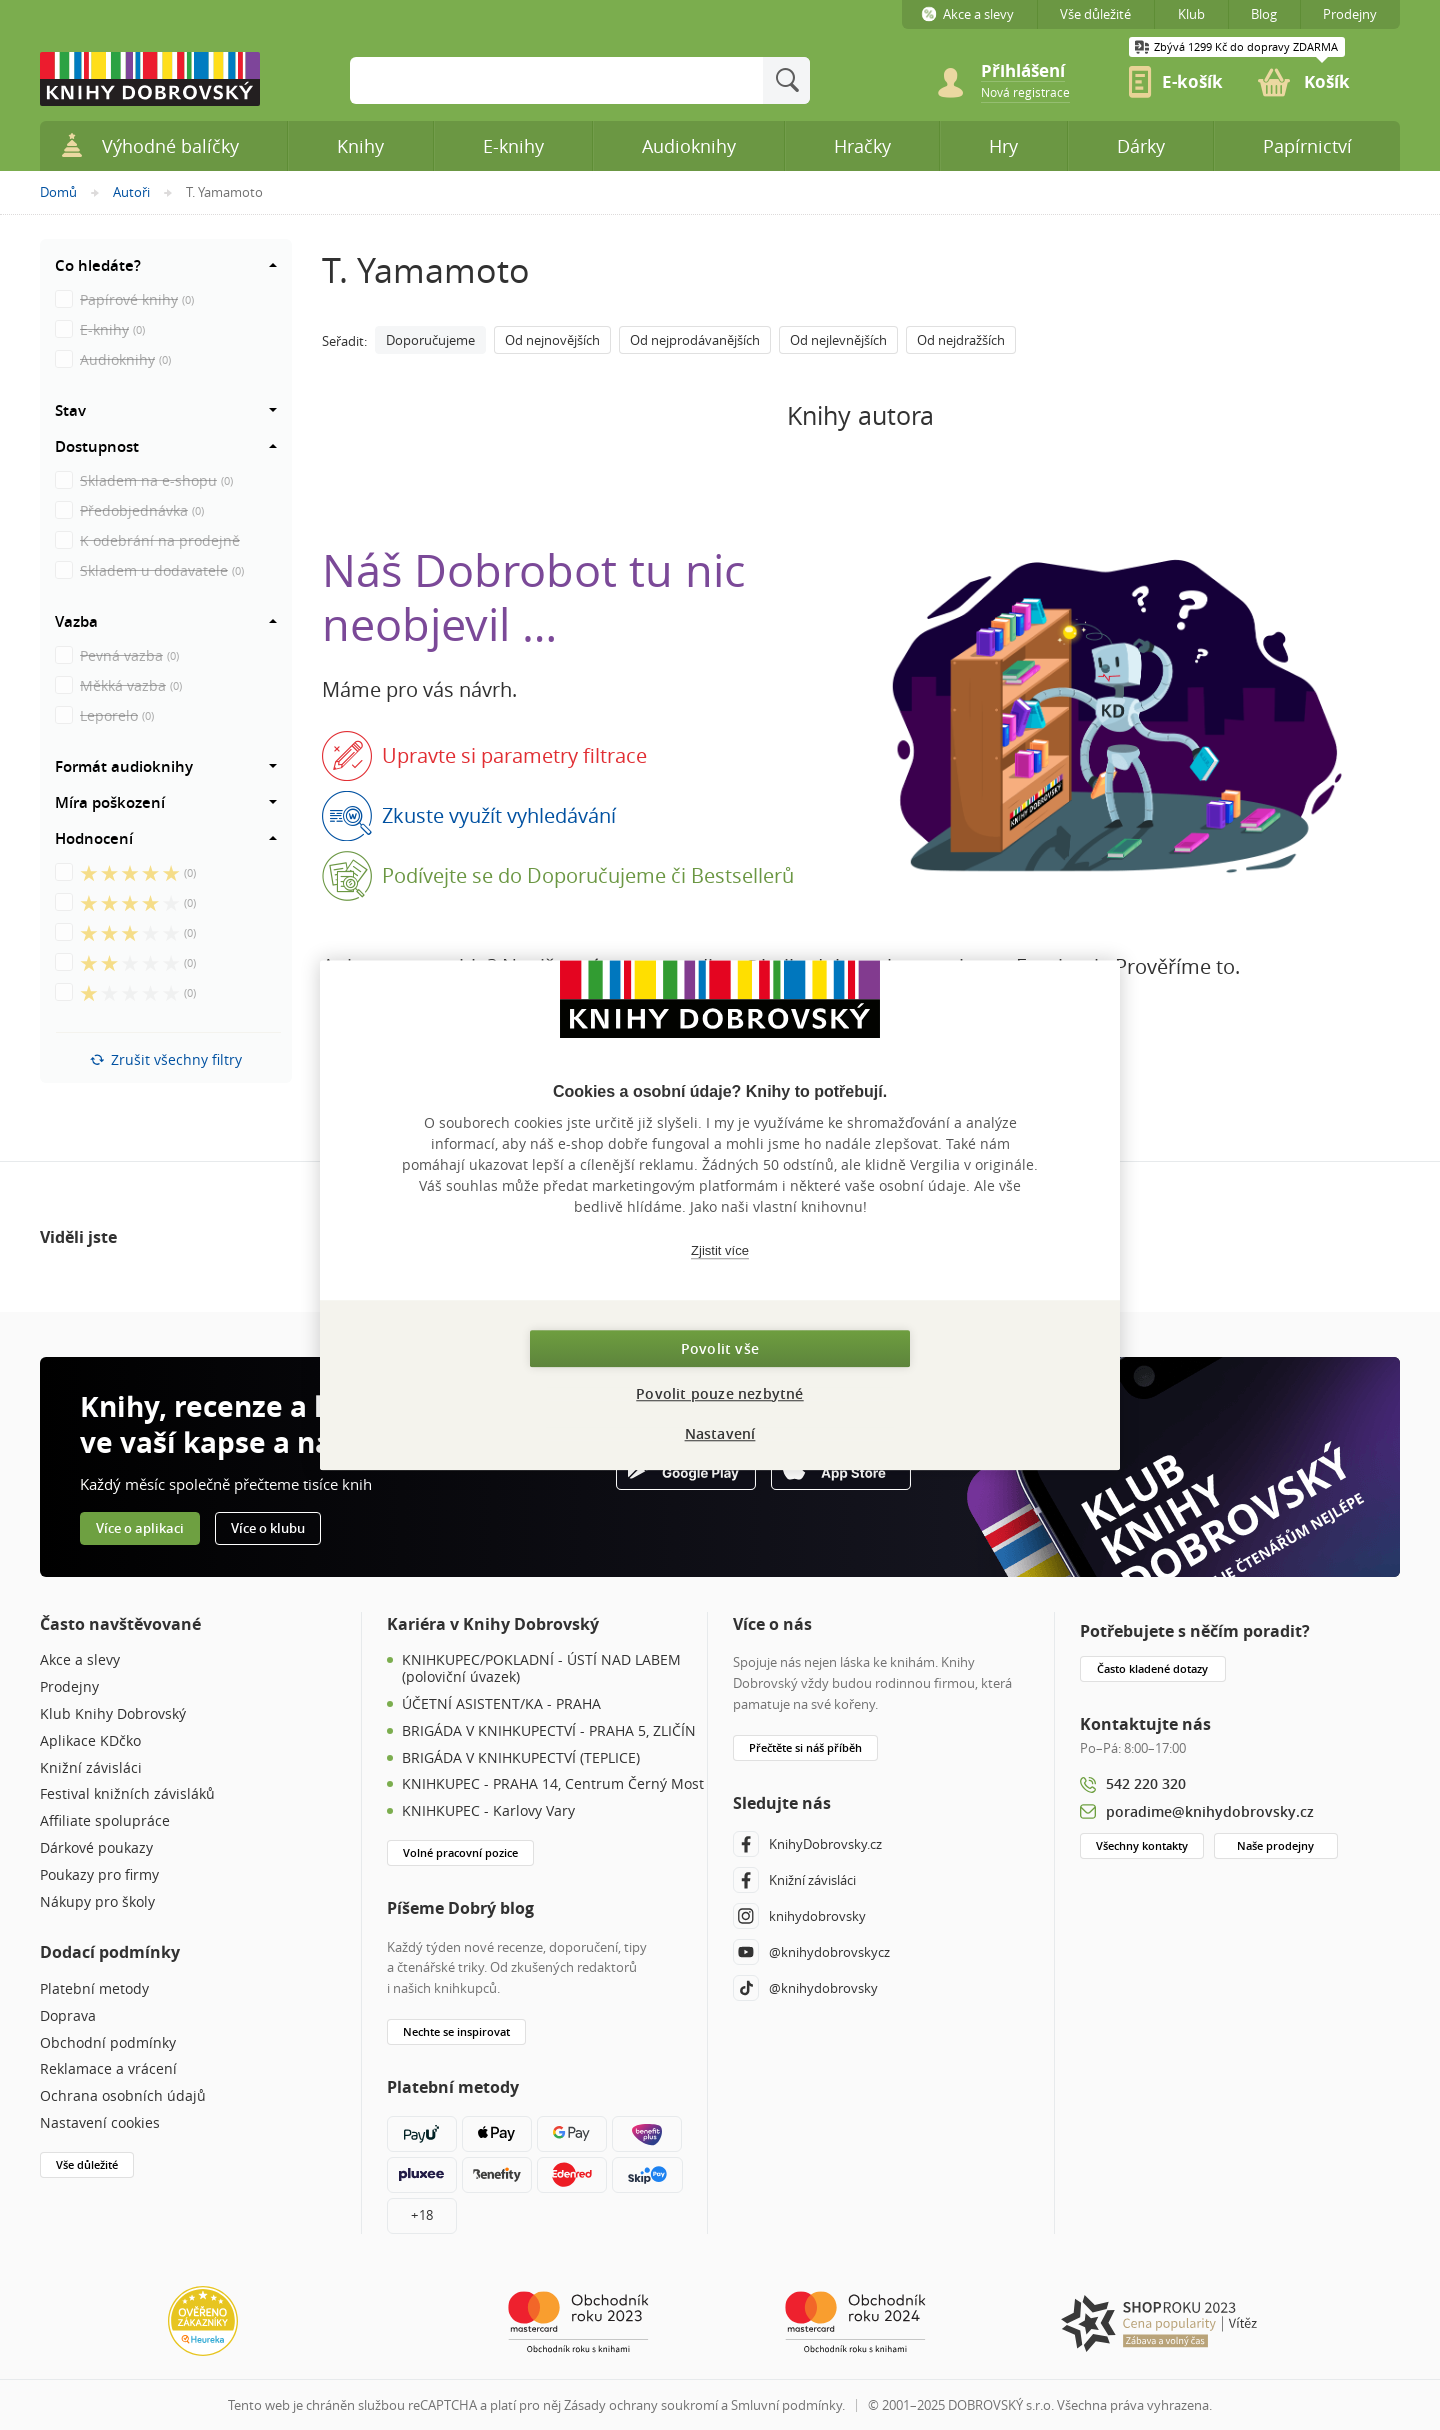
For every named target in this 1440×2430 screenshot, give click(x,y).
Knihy (360, 146)
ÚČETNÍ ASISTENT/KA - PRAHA (501, 1704)
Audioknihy (689, 146)
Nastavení (720, 1433)
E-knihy (513, 146)
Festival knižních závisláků (127, 1794)
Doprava (68, 2016)
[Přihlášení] (1034, 71)
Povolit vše (720, 1348)
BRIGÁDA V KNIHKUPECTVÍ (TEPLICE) (521, 1758)
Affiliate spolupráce (105, 1821)
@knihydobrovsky (805, 1988)
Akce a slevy (80, 1660)
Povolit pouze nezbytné (719, 1393)
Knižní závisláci (91, 1768)
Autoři (131, 192)
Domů (58, 192)
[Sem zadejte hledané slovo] (556, 80)
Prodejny (69, 1687)
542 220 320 (1146, 1783)
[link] (1025, 91)
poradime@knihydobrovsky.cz (1210, 1811)
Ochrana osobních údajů (123, 2096)
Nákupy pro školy (97, 1902)
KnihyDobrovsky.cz (807, 1844)
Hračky (862, 146)
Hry (1003, 146)
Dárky (1141, 146)
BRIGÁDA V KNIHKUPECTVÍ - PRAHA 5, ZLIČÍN (549, 1731)
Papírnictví (1307, 146)
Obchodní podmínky (108, 2043)
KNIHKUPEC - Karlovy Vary (488, 1811)
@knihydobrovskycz (811, 1952)
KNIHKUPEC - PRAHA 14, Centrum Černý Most (553, 1784)
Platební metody (94, 1989)
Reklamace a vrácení (108, 2069)
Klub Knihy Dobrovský (113, 1714)
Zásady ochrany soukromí (641, 2405)
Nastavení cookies (100, 2123)
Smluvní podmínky (786, 2405)
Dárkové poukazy (96, 1848)
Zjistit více (720, 1250)
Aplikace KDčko (90, 1741)
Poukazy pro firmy (99, 1875)
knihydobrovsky (799, 1916)
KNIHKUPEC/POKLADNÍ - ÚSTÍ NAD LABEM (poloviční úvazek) (541, 1669)
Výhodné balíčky (149, 145)
